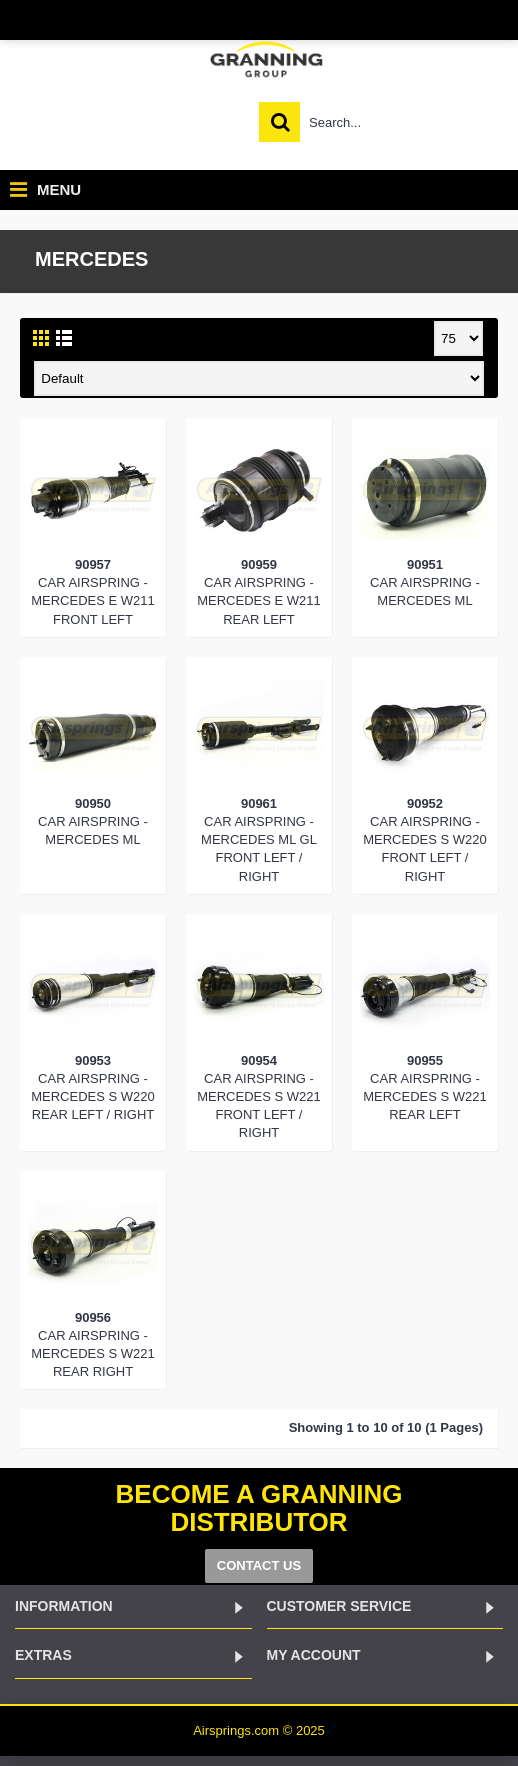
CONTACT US (259, 1565)
